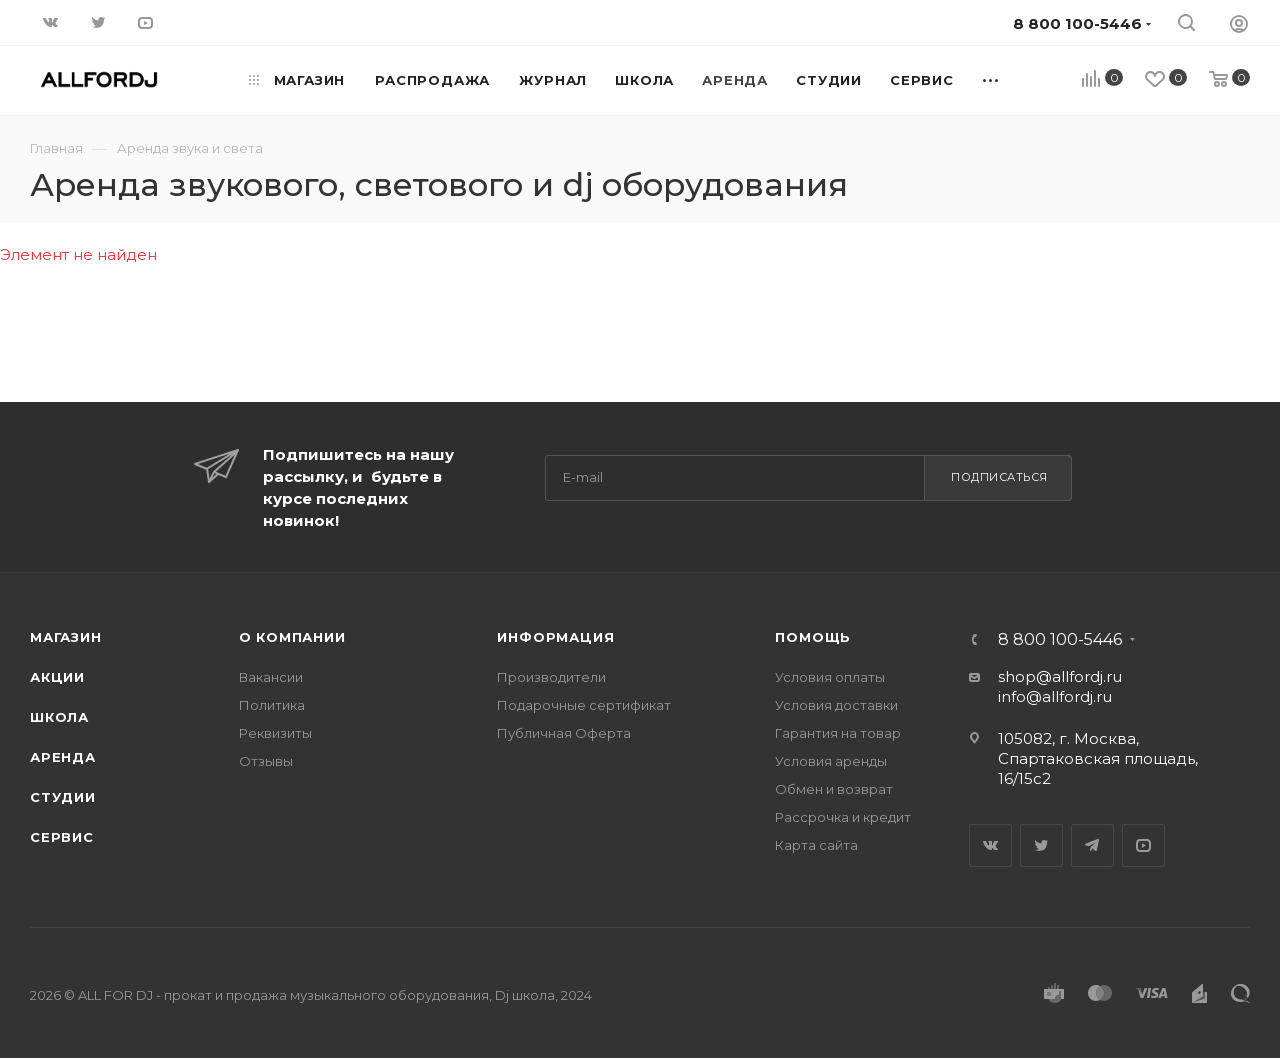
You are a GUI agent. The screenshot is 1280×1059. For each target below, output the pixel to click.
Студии (63, 797)
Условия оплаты (830, 677)
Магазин (66, 637)
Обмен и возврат (834, 789)
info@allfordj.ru (1055, 696)
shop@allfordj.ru (1060, 676)
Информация (555, 637)
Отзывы (266, 761)
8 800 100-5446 (1060, 640)
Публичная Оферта (564, 733)
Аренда (63, 757)
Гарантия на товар (838, 733)
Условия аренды (831, 761)
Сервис (62, 837)
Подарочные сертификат (584, 705)
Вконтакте (990, 845)
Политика (272, 705)
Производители (551, 677)
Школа (59, 717)
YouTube (1143, 845)
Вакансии (271, 677)
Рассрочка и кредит (843, 817)
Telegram (1092, 845)
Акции (57, 677)
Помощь (813, 637)
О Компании (292, 637)
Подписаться (999, 477)
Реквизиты (275, 733)
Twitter (1041, 845)
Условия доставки (836, 705)
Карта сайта (816, 845)
